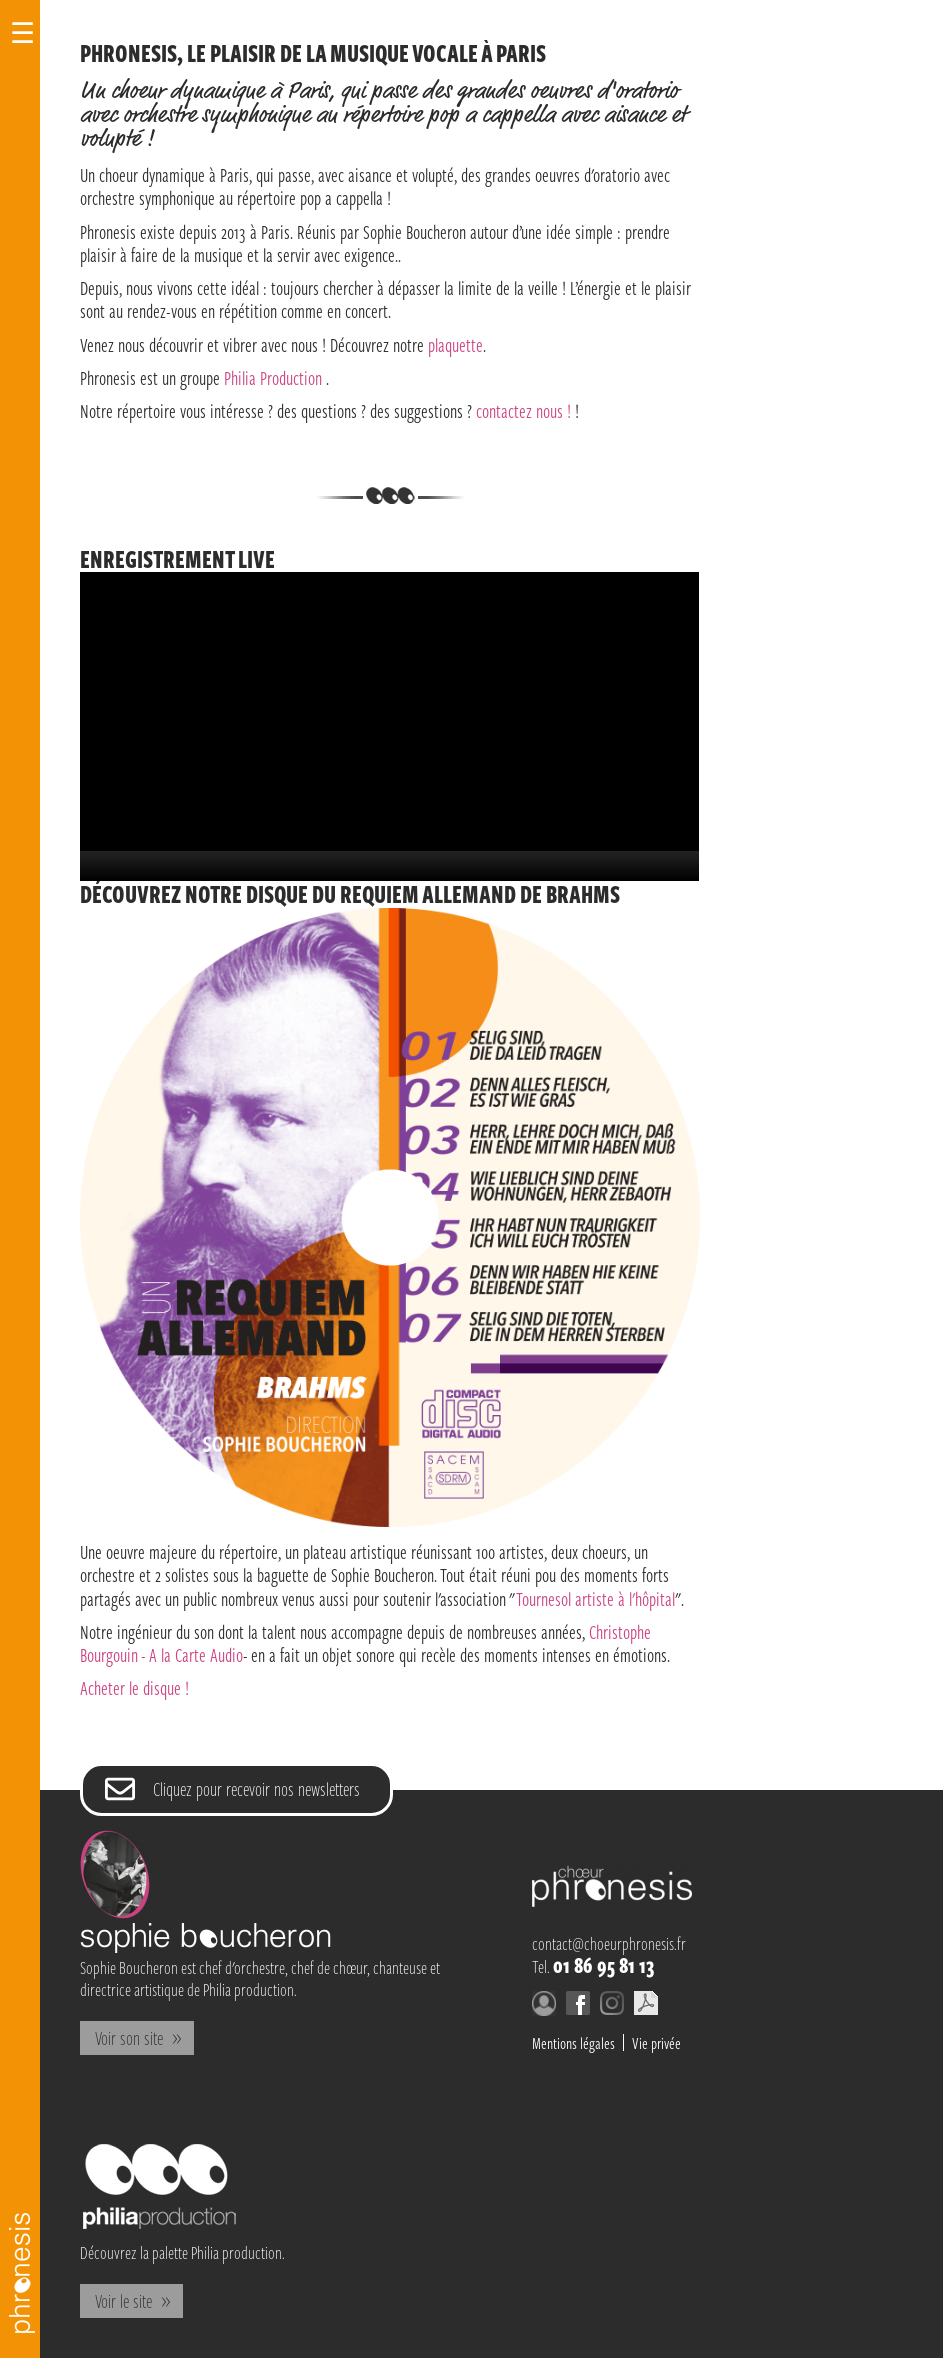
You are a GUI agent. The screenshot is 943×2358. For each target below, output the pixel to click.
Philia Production (273, 377)
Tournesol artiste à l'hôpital (595, 1598)
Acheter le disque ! (134, 1687)
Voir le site (123, 2300)
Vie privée (656, 2042)
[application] (389, 726)
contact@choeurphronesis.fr (609, 1943)
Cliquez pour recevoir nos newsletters (256, 1788)
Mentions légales (573, 2042)
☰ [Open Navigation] (22, 33)
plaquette (455, 344)
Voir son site (129, 2037)
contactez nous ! (523, 410)
